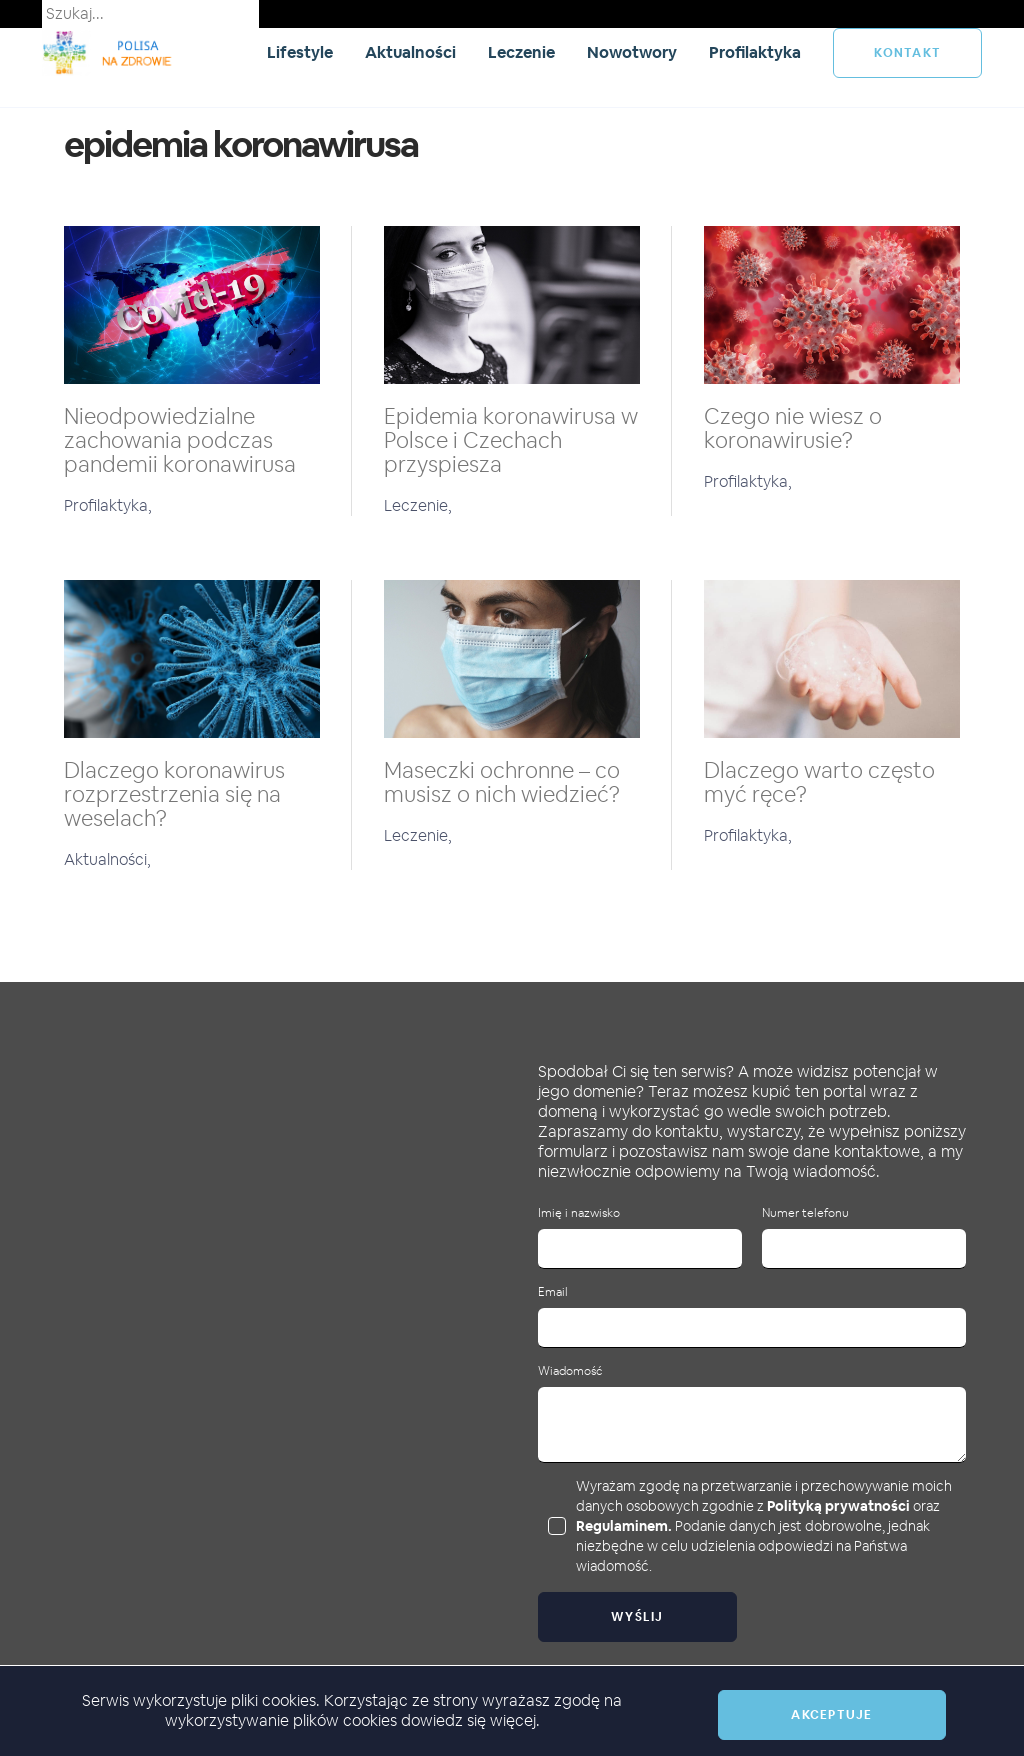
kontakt (907, 53)
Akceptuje (831, 1715)
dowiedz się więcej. (470, 1720)
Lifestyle (300, 52)
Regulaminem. (624, 1526)
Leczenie (521, 52)
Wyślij (637, 1617)
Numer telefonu (805, 1213)
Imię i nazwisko (579, 1213)
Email (553, 1292)
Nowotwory (632, 52)
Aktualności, (107, 859)
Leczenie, (418, 505)
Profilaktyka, (108, 505)
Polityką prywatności (838, 1506)
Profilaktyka (755, 52)
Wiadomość (570, 1371)
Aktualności (410, 52)
